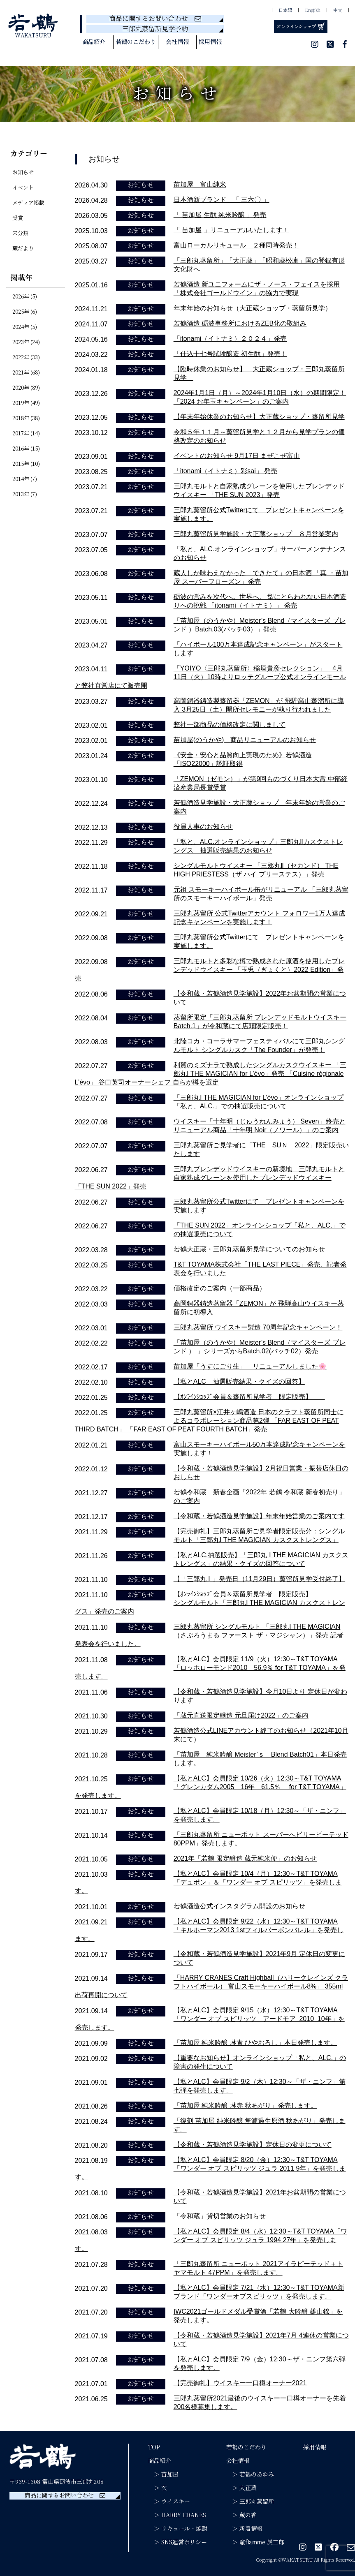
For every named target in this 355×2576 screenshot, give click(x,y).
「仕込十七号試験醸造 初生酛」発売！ (230, 353)
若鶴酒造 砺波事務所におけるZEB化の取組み (240, 323)
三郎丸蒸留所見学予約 (155, 29)
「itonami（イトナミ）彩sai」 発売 (225, 470)
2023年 (20, 342)
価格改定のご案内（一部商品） (220, 1288)
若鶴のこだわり (136, 42)
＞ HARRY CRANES (177, 2515)
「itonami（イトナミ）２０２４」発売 (230, 338)
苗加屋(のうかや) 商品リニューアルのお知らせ (245, 739)
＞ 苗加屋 (163, 2474)
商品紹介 (93, 42)
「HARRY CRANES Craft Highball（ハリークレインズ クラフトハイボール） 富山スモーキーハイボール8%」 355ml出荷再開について (211, 1986)
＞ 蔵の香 (241, 2515)
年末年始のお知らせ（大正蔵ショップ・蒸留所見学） (253, 308)
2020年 (20, 388)
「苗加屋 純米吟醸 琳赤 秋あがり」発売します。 (245, 2105)
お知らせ (23, 172)
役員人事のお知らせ (203, 826)
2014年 (20, 479)
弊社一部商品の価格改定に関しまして (229, 724)
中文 (337, 11)
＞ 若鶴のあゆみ (250, 2474)
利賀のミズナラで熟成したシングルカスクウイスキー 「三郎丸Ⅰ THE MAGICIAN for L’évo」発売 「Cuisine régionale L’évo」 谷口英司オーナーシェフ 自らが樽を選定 (211, 1073)
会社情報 (177, 42)
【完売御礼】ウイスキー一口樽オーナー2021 (240, 2382)
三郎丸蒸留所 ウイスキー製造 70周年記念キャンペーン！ (258, 1327)
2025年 (20, 312)
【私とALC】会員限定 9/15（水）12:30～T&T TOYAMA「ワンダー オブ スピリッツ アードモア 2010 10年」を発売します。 (210, 2019)
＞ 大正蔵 (241, 2488)
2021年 (20, 373)
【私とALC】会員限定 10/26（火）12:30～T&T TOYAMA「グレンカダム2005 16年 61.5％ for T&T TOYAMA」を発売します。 (210, 1787)
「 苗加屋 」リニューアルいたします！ (231, 230)
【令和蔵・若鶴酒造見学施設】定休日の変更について (253, 2144)
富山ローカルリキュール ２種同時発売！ (236, 245)
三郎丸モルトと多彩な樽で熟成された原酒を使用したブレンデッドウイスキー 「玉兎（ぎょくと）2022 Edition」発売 (210, 969)
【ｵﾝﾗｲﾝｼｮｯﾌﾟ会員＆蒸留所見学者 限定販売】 (249, 1396)
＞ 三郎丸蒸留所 (250, 2501)
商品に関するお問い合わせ (155, 19)
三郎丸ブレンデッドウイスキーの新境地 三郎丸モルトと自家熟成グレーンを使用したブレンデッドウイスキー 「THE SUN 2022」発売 (210, 1177)
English (312, 11)
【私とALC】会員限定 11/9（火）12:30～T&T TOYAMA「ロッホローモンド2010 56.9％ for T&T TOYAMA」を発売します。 (210, 1668)
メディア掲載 (28, 203)
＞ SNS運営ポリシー (177, 2542)
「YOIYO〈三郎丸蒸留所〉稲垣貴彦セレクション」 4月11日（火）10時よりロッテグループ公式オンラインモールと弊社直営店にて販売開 (210, 677)
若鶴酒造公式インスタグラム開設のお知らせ (239, 1906)
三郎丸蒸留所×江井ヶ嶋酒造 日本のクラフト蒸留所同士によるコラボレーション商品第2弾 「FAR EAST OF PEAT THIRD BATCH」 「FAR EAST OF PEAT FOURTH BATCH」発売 (209, 1420)
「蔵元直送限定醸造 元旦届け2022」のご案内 (241, 1715)
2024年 (20, 327)
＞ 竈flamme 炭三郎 (255, 2542)
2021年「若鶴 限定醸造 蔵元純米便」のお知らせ (245, 1858)
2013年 (20, 494)
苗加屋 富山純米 (200, 184)
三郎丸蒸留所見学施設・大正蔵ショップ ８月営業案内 (256, 533)
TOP (154, 2447)
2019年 (20, 403)
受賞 (17, 218)
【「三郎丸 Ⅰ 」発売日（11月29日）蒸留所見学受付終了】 (259, 1578)
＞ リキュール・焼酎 (177, 2528)
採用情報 (210, 42)
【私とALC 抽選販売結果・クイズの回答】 (239, 1381)
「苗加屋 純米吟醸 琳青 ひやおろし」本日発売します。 (255, 2042)
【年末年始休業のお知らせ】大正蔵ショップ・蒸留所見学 (259, 416)
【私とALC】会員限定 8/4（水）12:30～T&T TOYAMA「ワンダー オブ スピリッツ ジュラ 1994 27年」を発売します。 (211, 2240)
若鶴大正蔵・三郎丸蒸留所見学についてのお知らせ (249, 1249)
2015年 (20, 464)
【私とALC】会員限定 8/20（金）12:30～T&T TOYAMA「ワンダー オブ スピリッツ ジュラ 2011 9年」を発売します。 (210, 2168)
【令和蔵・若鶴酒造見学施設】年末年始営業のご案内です (259, 1515)
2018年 (20, 418)
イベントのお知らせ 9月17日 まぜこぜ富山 (237, 455)
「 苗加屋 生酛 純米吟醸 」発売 (220, 214)
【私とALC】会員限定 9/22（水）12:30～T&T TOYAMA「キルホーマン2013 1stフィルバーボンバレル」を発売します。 (209, 1930)
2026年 (20, 297)
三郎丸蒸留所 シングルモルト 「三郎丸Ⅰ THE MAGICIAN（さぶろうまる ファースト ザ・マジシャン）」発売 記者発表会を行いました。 (209, 1635)
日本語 (285, 11)
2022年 (20, 357)
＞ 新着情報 (244, 2528)
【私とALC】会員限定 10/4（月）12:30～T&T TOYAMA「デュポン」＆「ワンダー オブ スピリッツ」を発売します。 (208, 1882)
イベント (23, 188)
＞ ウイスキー (169, 2501)
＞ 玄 (157, 2488)
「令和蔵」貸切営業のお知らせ (220, 2216)
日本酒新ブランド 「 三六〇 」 (221, 199)
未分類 (20, 233)
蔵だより (23, 248)
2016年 (20, 449)
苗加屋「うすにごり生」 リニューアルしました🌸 (250, 1366)
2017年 (20, 433)
